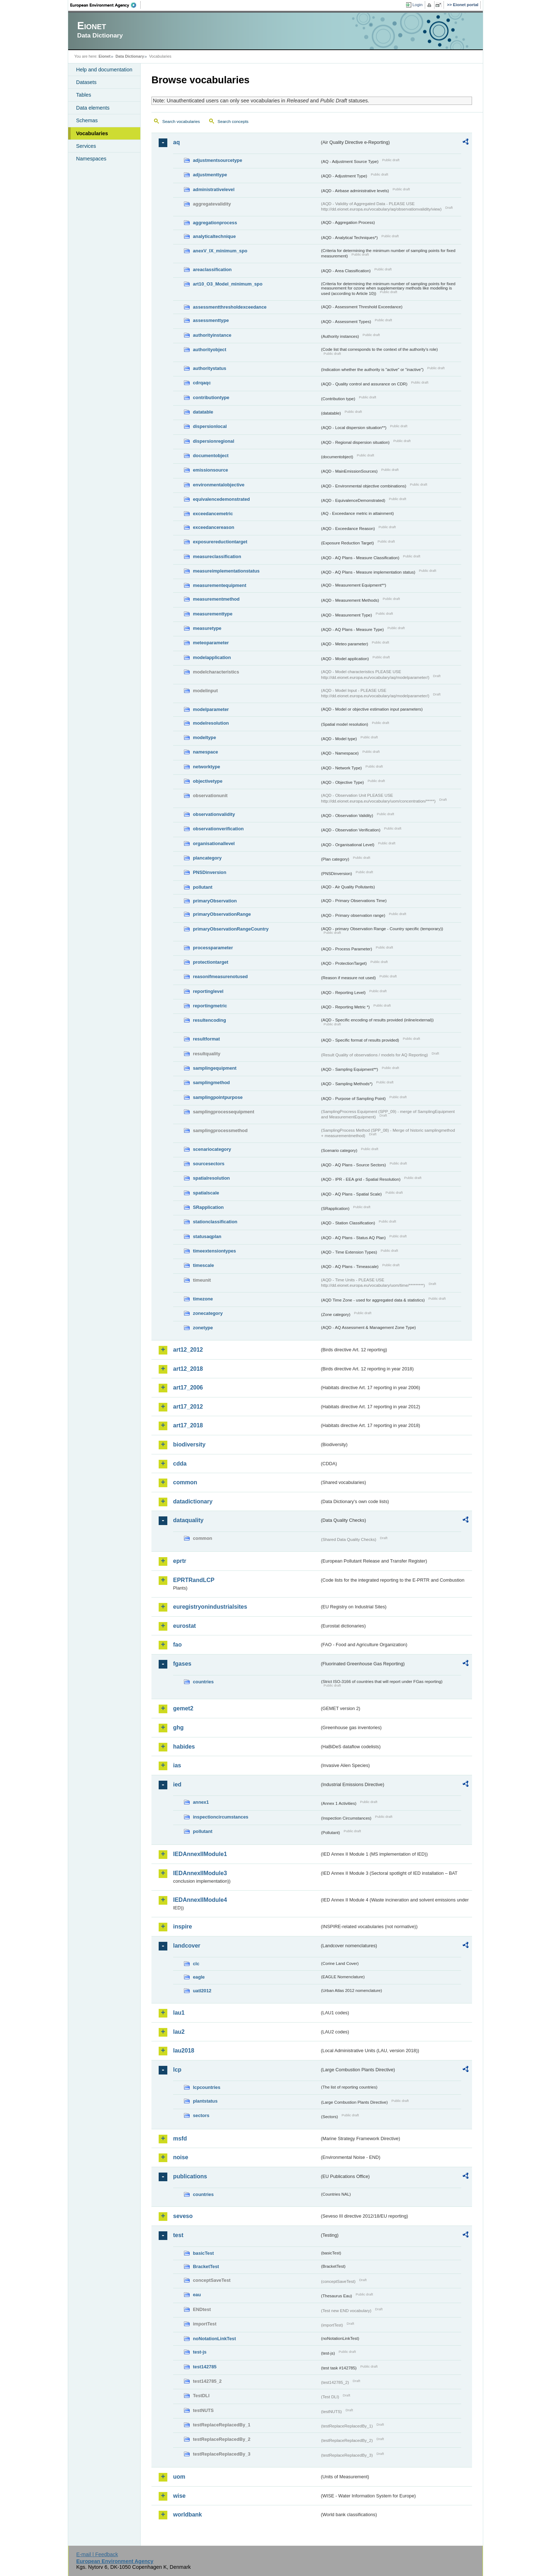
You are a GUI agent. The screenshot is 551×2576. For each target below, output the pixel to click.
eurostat (184, 1626)
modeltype (204, 737)
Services (86, 146)
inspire (182, 1926)
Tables (83, 95)
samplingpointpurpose (218, 1097)
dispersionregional (213, 441)
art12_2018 (188, 1369)
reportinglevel (208, 991)
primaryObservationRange (222, 914)
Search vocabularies (181, 121)
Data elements (93, 108)
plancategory (207, 858)
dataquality (188, 1520)
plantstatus (205, 2101)
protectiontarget (210, 962)
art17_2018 (188, 1425)
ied (177, 1784)
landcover (186, 1946)
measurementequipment (219, 585)
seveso (183, 2216)
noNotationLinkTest (214, 2338)
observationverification (218, 828)
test (178, 2235)
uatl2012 (202, 1990)
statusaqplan (207, 1236)
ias (177, 1765)
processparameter (213, 947)
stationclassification (215, 1221)
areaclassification (212, 269)
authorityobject (209, 349)
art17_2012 (188, 1407)
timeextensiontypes (214, 1251)
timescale (203, 1265)
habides (184, 1747)
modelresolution (211, 723)
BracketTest (206, 2266)
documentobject (211, 455)
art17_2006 (188, 1387)
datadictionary (192, 1501)
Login (418, 5)
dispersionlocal (210, 426)
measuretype (207, 628)
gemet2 (183, 1708)
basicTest (203, 2253)
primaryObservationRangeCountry (231, 929)
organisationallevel (214, 843)
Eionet (104, 56)
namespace (205, 752)
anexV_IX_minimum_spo (220, 250)
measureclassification (217, 556)
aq (176, 142)
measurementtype (213, 614)
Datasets (86, 82)
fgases (182, 1664)
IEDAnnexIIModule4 (200, 1900)
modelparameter (211, 709)
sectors (201, 2115)
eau (197, 2294)
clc (196, 1963)
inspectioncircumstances (220, 1817)
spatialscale (206, 1193)
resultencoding (209, 1020)
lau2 (179, 2032)
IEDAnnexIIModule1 (200, 1854)
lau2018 (183, 2050)
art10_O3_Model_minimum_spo (228, 284)
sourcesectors (209, 1163)
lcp (177, 2070)
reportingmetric (210, 1005)
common (185, 1482)
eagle (199, 1977)
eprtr (179, 1561)
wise (179, 2496)
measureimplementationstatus (226, 571)
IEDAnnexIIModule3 (200, 1873)
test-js (200, 2352)
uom (179, 2477)
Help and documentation (104, 69)
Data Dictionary (129, 56)
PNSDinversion (209, 872)
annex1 (201, 1802)
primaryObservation (215, 900)
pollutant (202, 887)
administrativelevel (213, 189)
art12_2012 (188, 1350)
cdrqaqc (202, 382)
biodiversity (189, 1444)
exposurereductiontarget (220, 541)
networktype (206, 766)
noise (180, 2157)
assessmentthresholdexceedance (229, 307)
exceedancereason (213, 527)
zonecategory (208, 1313)
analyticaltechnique (214, 236)
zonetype (203, 1327)
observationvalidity (214, 814)
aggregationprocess (215, 222)
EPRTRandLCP (194, 1580)
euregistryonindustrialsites (210, 1607)
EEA (105, 5)
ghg (178, 1727)
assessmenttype (211, 320)
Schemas (87, 120)
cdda (179, 1464)
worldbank (187, 2514)
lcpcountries (206, 2087)
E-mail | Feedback (97, 2554)
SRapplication (208, 1207)
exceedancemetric (213, 513)
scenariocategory (212, 1149)
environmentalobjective (218, 484)
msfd (180, 2138)
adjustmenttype (210, 174)
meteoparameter (211, 642)
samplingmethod (211, 1082)
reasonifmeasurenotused (220, 976)
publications (190, 2176)
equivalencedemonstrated (221, 499)
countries (203, 1681)
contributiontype (211, 397)
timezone (203, 1299)
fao (177, 1645)
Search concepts (232, 121)
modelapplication (212, 657)
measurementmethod (216, 599)
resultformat (206, 1039)
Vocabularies (92, 133)
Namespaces (91, 159)
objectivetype (207, 781)
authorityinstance (212, 335)
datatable (203, 412)
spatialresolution (211, 1178)
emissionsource (210, 470)
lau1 (179, 2013)
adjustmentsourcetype (217, 160)
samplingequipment (215, 1068)
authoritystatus (209, 368)
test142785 (204, 2366)
